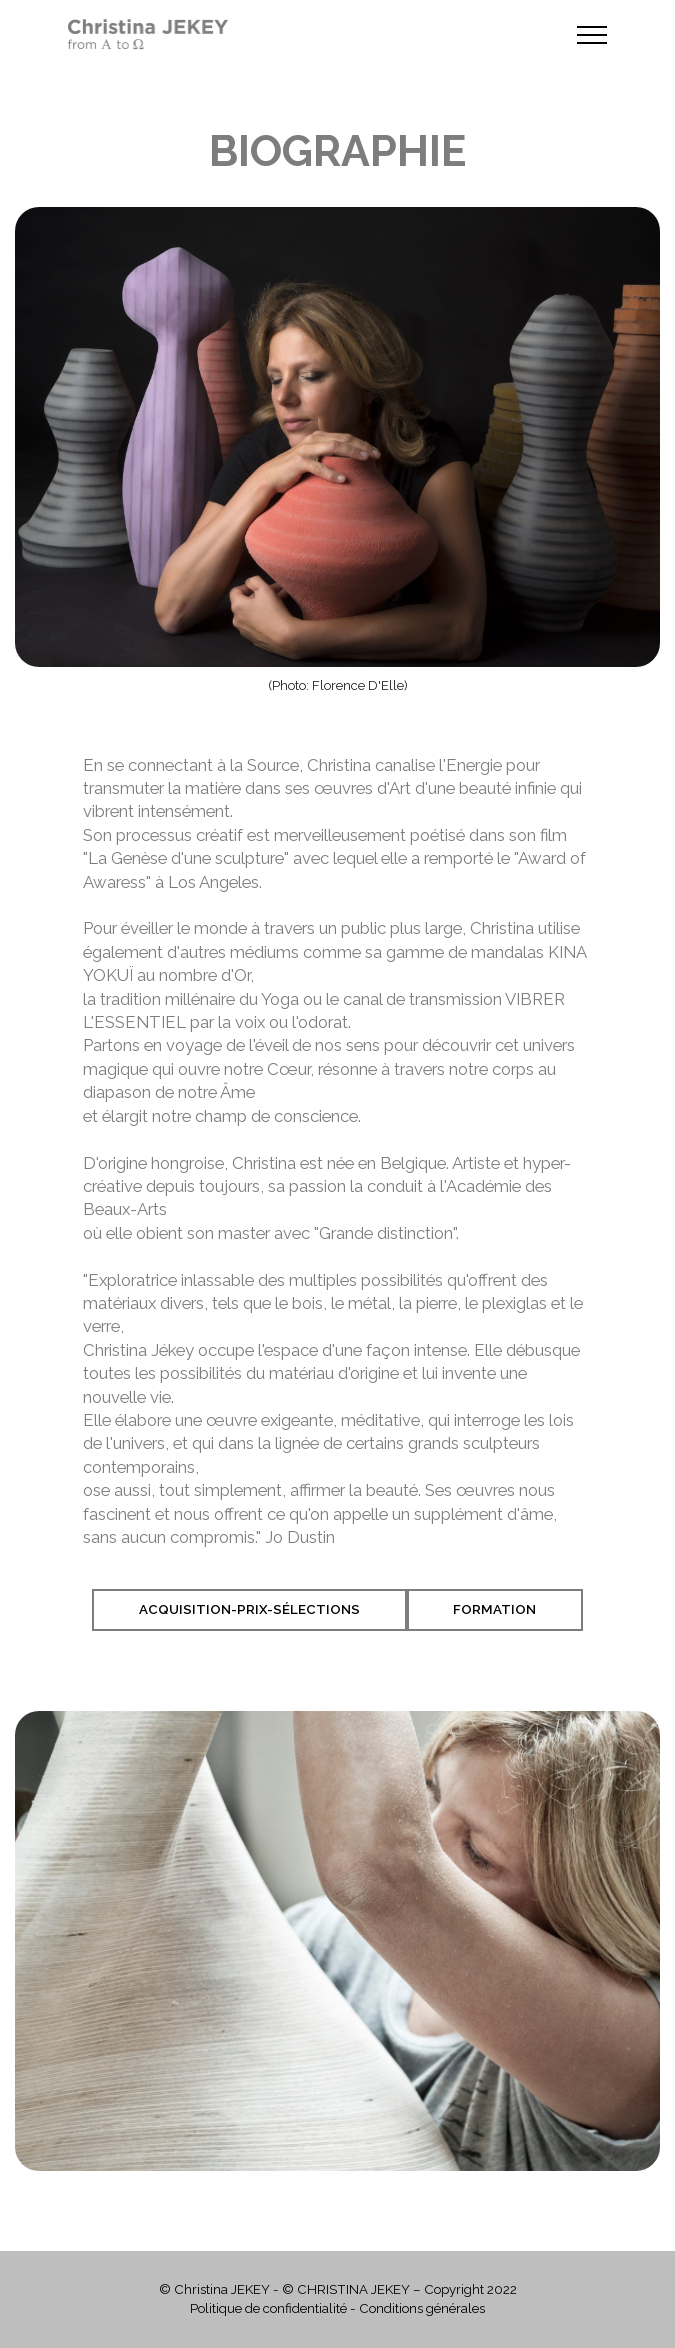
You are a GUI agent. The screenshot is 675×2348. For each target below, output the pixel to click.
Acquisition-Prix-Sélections (249, 1609)
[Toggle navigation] (592, 35)
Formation (494, 1609)
